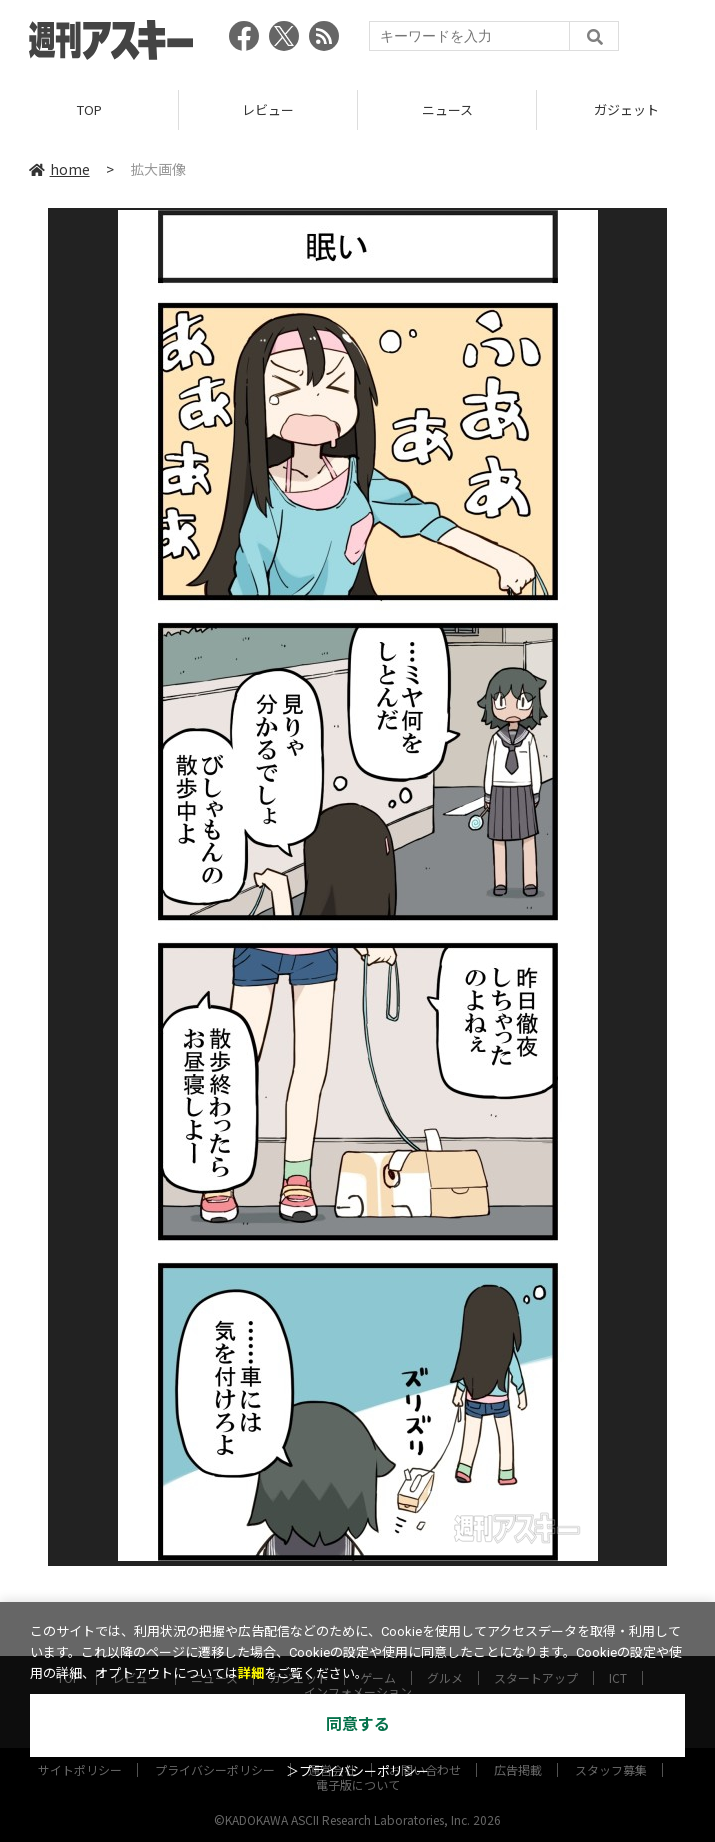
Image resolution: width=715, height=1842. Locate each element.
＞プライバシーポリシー (357, 1771)
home (59, 169)
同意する (358, 1724)
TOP (89, 109)
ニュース (447, 109)
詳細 (251, 1673)
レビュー (268, 109)
